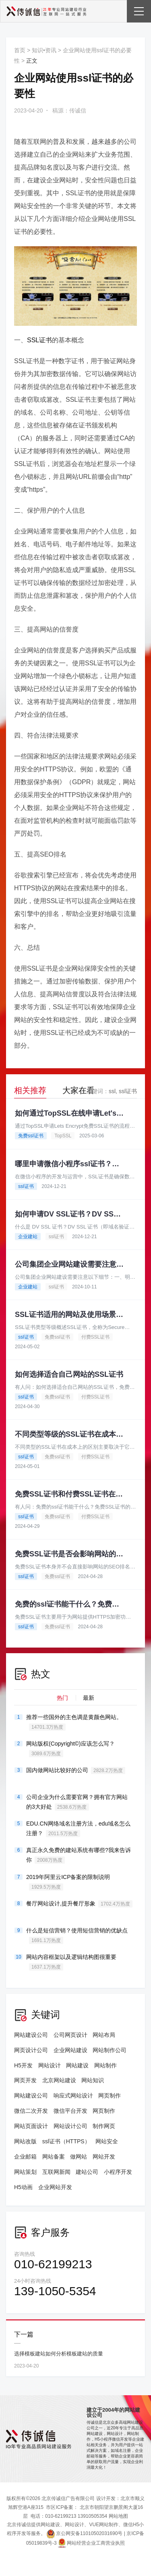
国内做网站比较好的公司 (75, 1770)
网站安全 (106, 2141)
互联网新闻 (56, 2172)
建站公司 (87, 2172)
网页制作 (109, 2095)
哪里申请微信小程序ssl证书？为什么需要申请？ (69, 1164)
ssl (112, 1091)
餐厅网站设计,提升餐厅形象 (79, 1903)
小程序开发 (118, 2172)
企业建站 (27, 1236)
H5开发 (23, 2065)
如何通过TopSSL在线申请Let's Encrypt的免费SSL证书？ (69, 1113)
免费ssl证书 (30, 1136)
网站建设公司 (31, 2035)
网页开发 (25, 2080)
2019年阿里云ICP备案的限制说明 (68, 1882)
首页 (19, 50)
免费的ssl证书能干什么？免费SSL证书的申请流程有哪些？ (69, 1604)
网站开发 (104, 2156)
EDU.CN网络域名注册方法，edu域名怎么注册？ (78, 1828)
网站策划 (25, 2172)
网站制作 (105, 2065)
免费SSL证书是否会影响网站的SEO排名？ (69, 1554)
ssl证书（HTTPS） (66, 2141)
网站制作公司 (109, 2050)
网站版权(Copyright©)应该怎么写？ (70, 1748)
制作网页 (104, 2126)
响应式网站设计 (73, 2095)
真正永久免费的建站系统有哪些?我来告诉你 (78, 1855)
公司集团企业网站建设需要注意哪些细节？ (69, 1264)
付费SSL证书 (95, 1337)
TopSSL (62, 1136)
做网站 (78, 2156)
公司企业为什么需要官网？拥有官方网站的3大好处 (77, 1802)
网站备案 (53, 2156)
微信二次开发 (31, 2111)
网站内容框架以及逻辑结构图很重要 (71, 1962)
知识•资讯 (44, 50)
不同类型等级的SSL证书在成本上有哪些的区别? (69, 1434)
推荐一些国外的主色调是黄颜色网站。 (74, 1722)
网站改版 (25, 2141)
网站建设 (77, 2065)
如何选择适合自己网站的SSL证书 (69, 1374)
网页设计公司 (31, 2050)
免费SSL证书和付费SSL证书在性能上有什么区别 (69, 1494)
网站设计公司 (70, 2126)
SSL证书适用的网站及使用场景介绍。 (69, 1314)
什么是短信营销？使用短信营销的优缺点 (77, 1935)
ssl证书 (128, 1091)
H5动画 (23, 2187)
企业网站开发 (55, 2187)
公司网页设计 (70, 2035)
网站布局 (104, 2035)
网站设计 (49, 2065)
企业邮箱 (25, 2156)
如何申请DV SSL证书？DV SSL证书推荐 (69, 1214)
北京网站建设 (59, 2080)
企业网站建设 (70, 2050)
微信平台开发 (70, 2111)
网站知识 (92, 2080)
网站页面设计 (31, 2126)
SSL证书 (39, 340)
